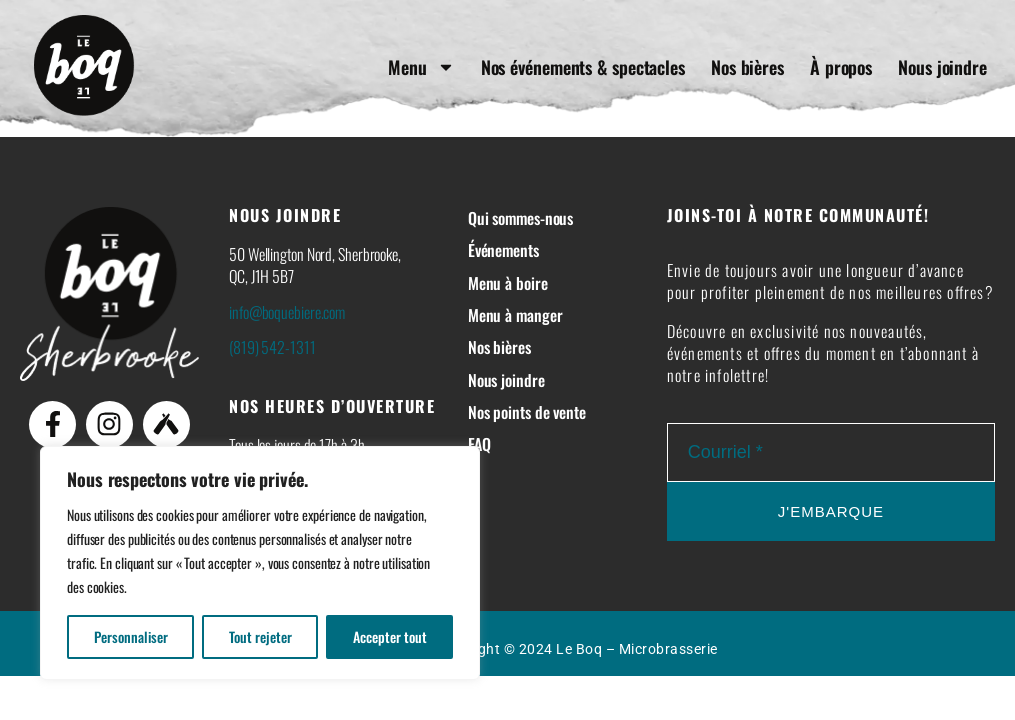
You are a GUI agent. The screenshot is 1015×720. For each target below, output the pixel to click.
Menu (421, 67)
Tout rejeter (260, 636)
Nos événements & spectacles (583, 67)
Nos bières (747, 67)
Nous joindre (942, 67)
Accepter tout (390, 636)
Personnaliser (131, 636)
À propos (841, 67)
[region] (260, 563)
